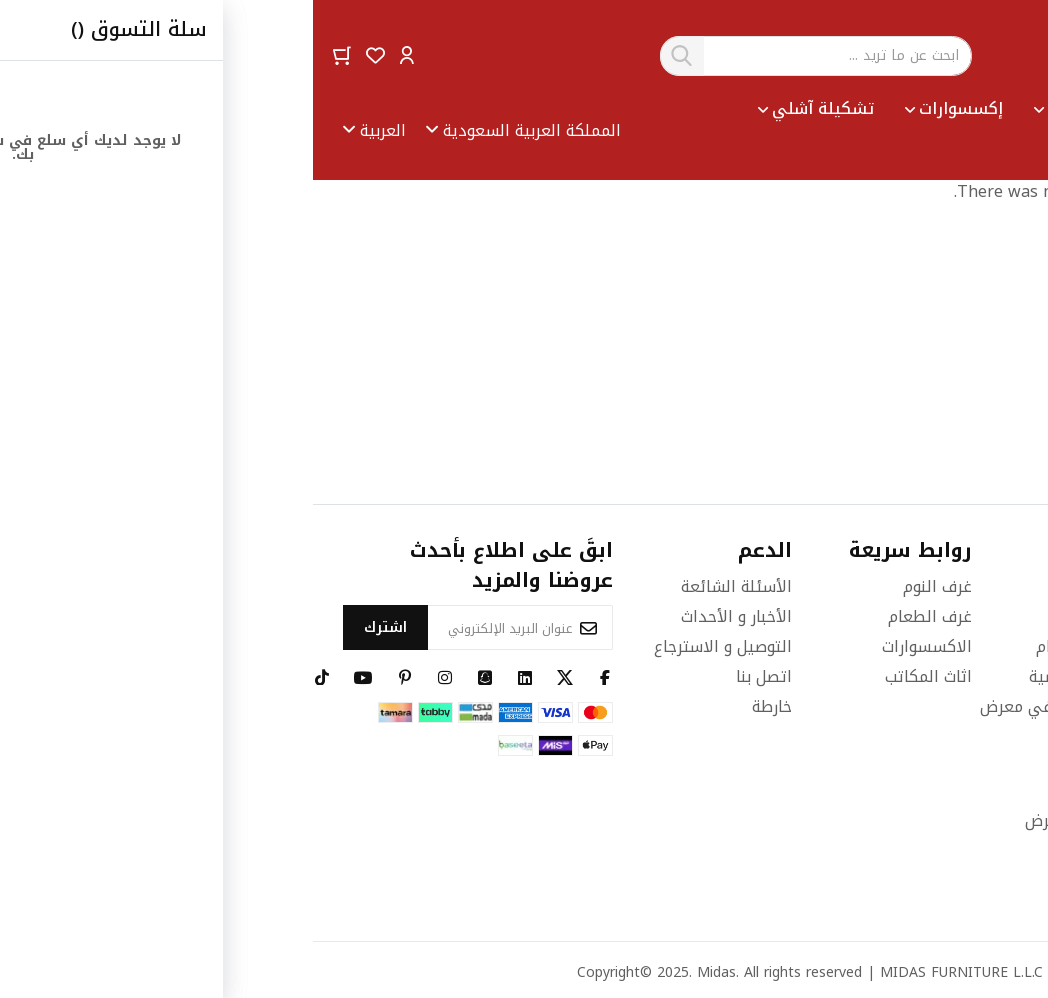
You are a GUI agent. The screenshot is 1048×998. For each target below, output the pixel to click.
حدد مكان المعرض (775, 820)
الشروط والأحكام (780, 646)
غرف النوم (624, 586)
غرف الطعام (617, 616)
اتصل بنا (451, 676)
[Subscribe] (72, 627)
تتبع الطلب (799, 760)
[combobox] (503, 55)
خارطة (459, 706)
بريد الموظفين (788, 790)
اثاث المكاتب (615, 676)
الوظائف (809, 616)
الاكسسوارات (614, 646)
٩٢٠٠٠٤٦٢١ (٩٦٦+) (953, 670)
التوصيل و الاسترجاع (410, 646)
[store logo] (965, 56)
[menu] (663, 131)
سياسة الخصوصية (777, 676)
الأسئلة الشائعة (423, 586)
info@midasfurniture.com (929, 838)
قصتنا (817, 586)
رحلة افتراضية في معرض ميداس (752, 718)
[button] (94, 54)
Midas (403, 972)
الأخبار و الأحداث (423, 616)
